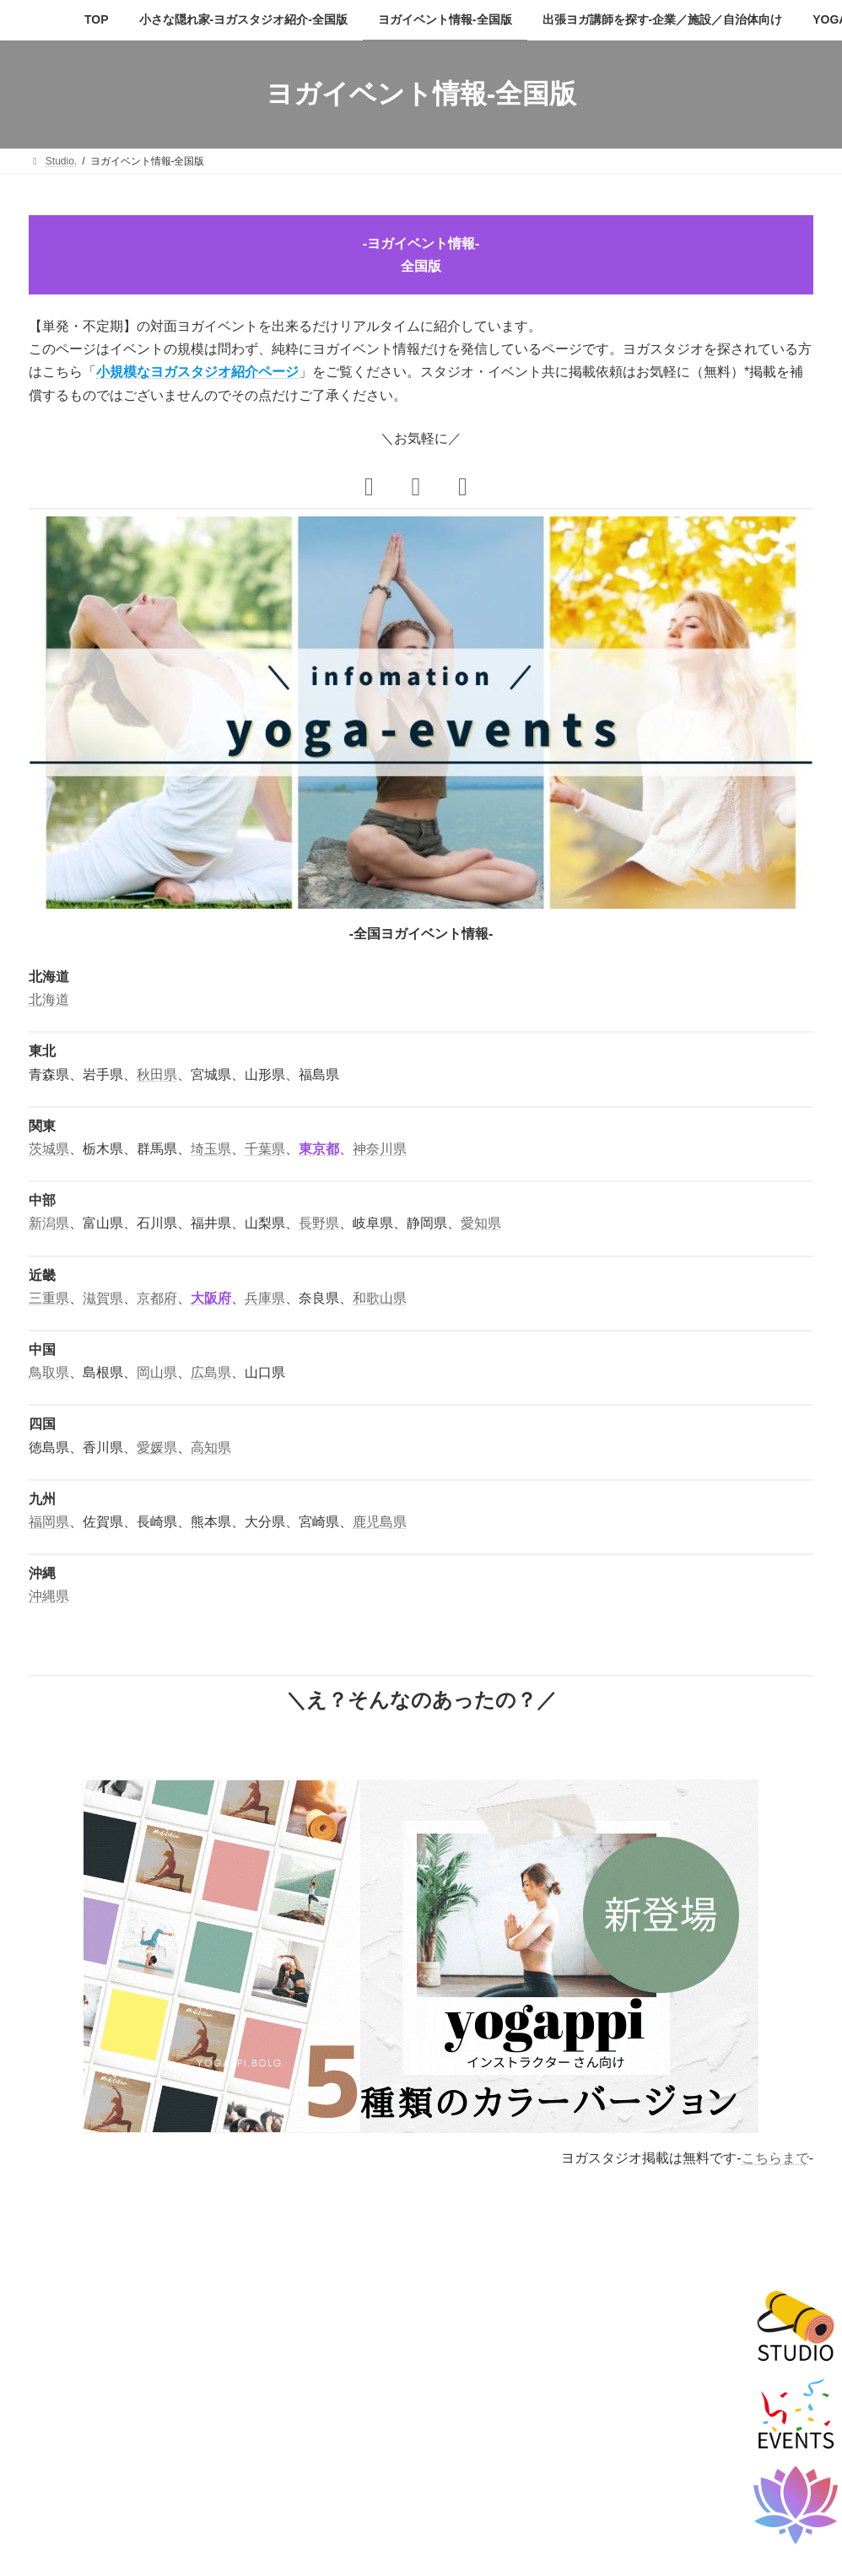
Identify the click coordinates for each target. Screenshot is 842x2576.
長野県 (319, 1223)
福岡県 (49, 1522)
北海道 (49, 999)
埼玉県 (211, 1149)
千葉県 (265, 1149)
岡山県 (157, 1372)
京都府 (157, 1298)
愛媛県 (157, 1447)
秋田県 (157, 1074)
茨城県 (49, 1149)
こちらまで (775, 2158)
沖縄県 (49, 1596)
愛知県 (481, 1223)
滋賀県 (103, 1298)
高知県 (211, 1447)
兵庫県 (265, 1298)
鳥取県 (49, 1372)
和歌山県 (380, 1298)
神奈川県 (380, 1149)
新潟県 (49, 1223)
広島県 (211, 1372)
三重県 (49, 1298)
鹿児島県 (380, 1522)
